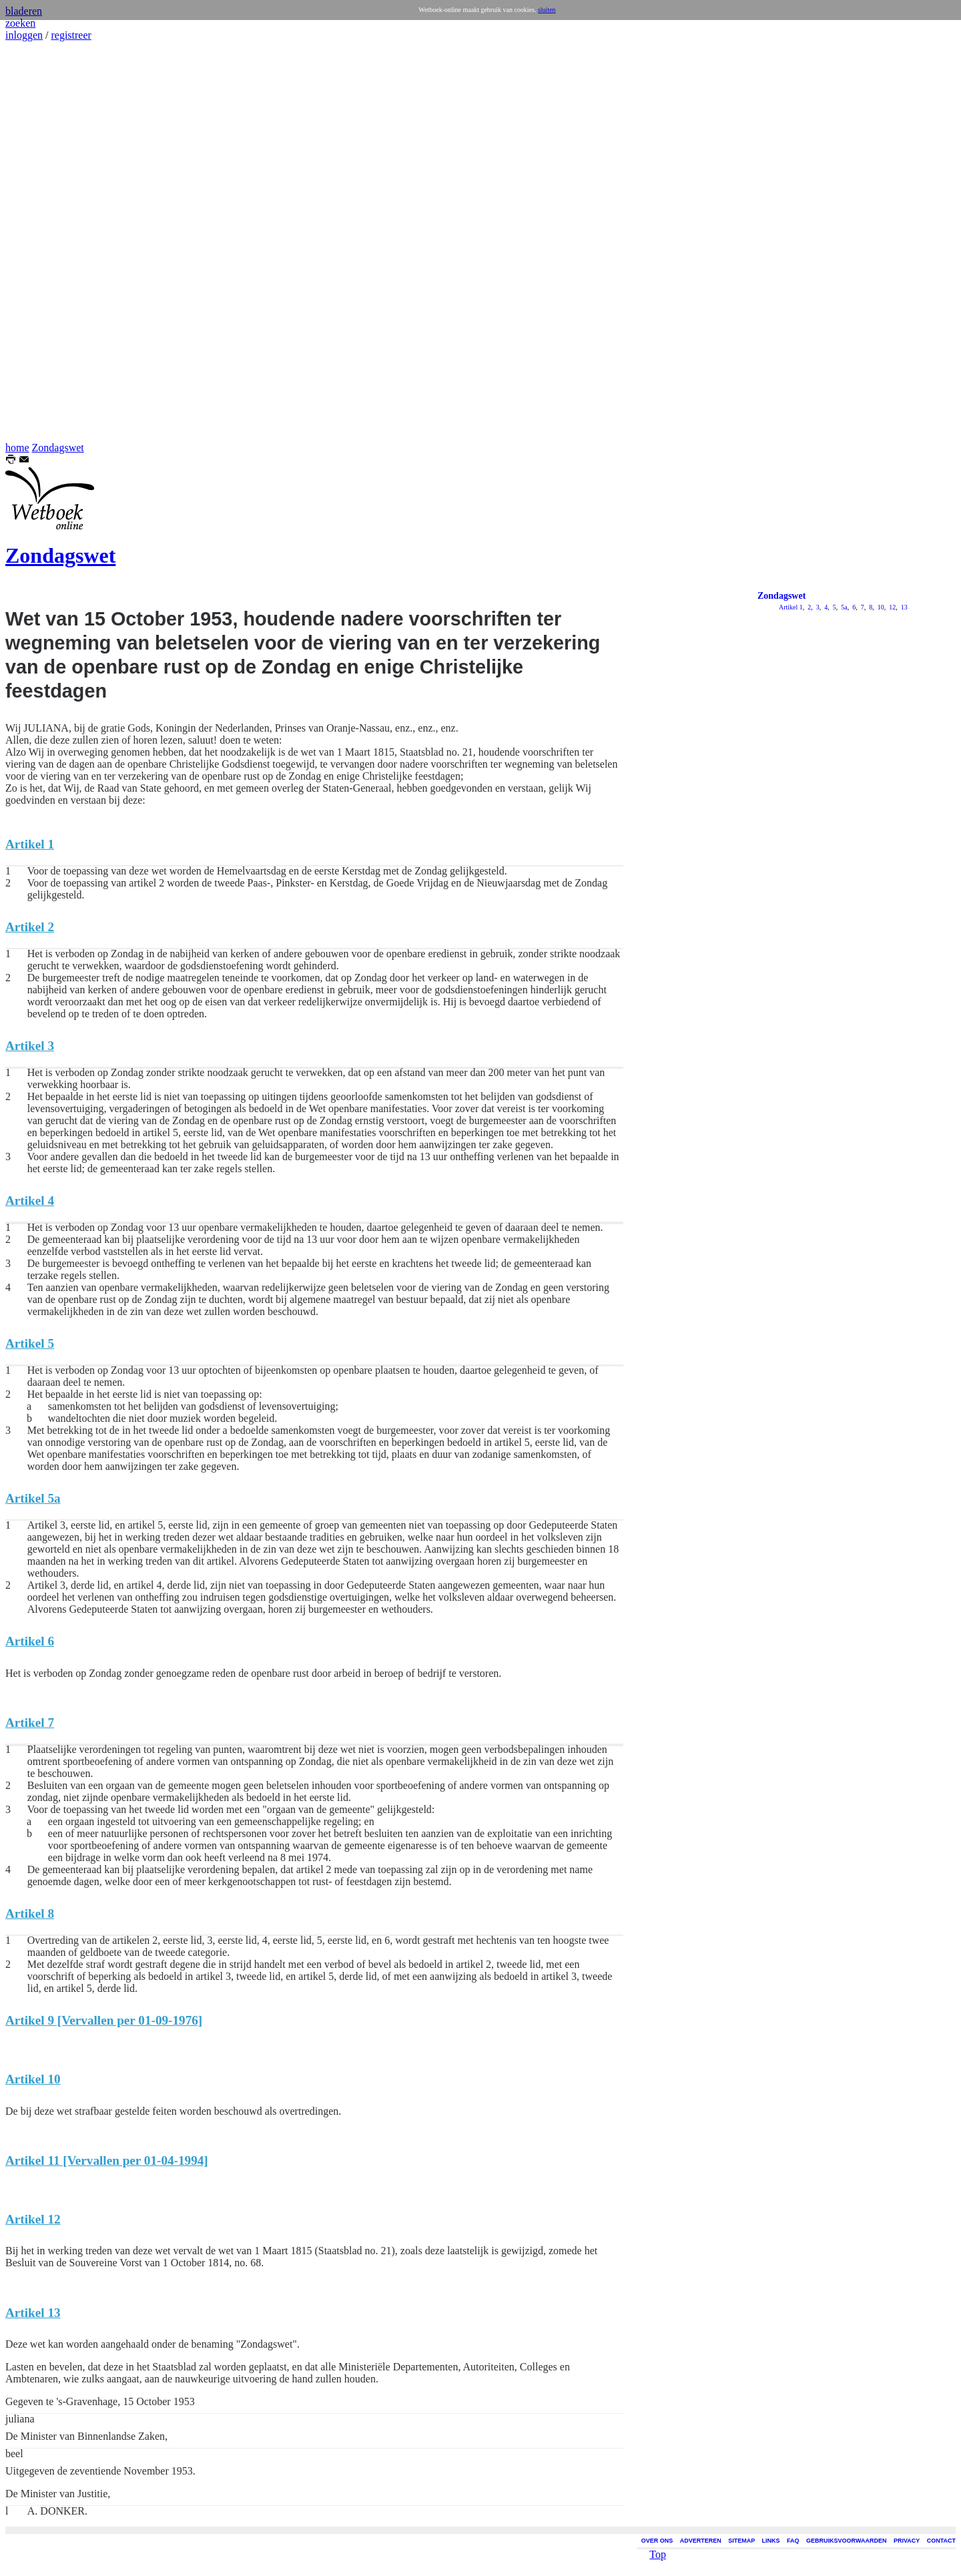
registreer (71, 35)
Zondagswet (58, 447)
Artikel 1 (791, 607)
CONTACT (941, 2540)
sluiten (547, 9)
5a (844, 607)
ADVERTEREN (700, 2540)
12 (892, 607)
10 (880, 607)
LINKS (771, 2540)
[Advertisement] (45, 241)
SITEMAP (741, 2540)
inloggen (24, 35)
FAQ (793, 2540)
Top (657, 2543)
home (17, 447)
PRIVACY (907, 2540)
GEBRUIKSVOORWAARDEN (846, 2540)
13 (903, 607)
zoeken (20, 23)
